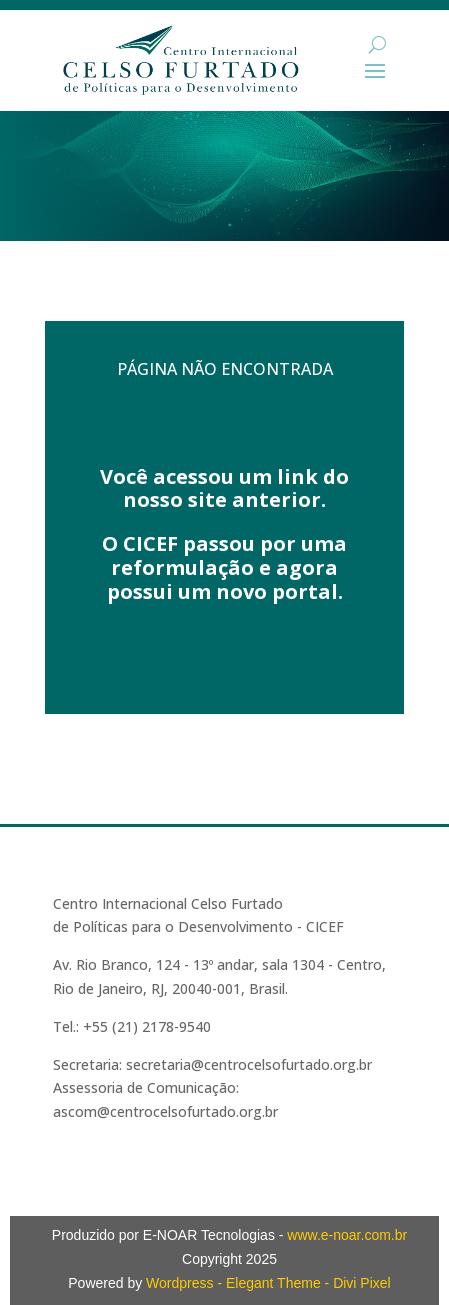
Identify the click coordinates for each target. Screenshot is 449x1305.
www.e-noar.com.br (347, 1235)
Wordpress (179, 1283)
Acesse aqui (225, 648)
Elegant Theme (273, 1283)
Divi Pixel (362, 1283)
